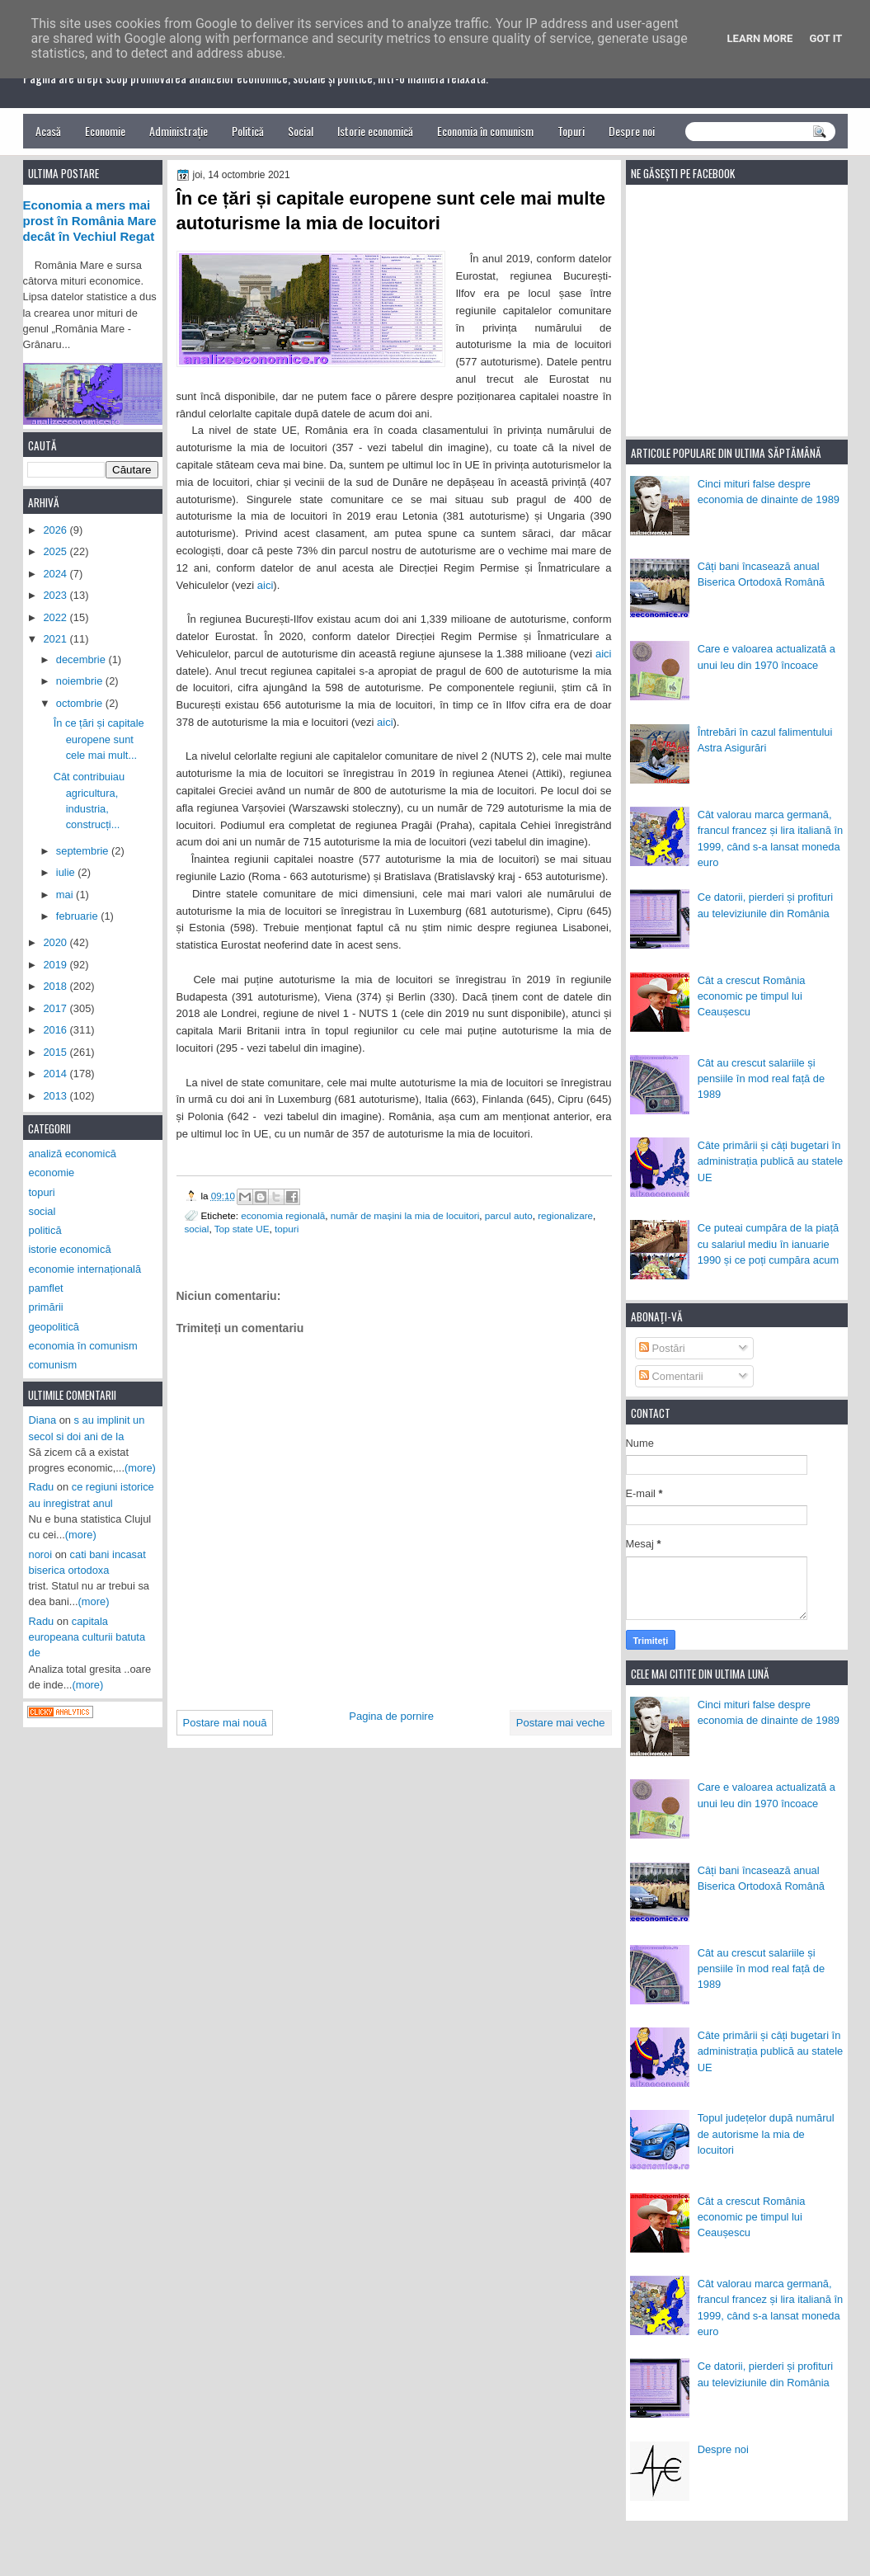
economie (52, 1172)
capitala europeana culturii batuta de (87, 1637)
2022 (56, 617)
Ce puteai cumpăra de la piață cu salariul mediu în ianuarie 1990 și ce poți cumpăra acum (768, 1244)
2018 (56, 986)
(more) (140, 1468)
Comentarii (671, 1376)
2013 (56, 1096)
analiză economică (73, 1153)
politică (45, 1230)
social (197, 1228)
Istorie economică (375, 130)
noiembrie (81, 681)
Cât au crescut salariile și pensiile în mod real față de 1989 (761, 1079)
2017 (56, 1008)
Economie (105, 130)
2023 (56, 595)
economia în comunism (83, 1346)
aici (265, 585)
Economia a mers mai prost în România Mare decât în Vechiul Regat (90, 221)
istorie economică (70, 1249)
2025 (56, 551)
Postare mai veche (560, 1723)
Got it (825, 38)
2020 (56, 942)
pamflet (46, 1288)
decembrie (82, 659)
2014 (56, 1073)
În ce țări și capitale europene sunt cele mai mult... (99, 739)
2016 (56, 1030)
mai (66, 894)
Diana (43, 1420)
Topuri (571, 130)
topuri (287, 1228)
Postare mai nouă (225, 1723)
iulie (67, 872)
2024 (56, 573)
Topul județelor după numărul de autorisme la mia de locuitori (766, 2134)
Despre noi (632, 130)
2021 (56, 639)
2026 (56, 530)
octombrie (81, 703)
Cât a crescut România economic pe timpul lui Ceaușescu (752, 996)
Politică (248, 130)
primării (46, 1307)
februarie (78, 916)
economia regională (283, 1215)
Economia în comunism (485, 130)
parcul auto (509, 1215)
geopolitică (54, 1327)
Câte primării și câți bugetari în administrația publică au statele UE (771, 1161)
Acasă (48, 130)
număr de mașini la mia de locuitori (405, 1215)
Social (300, 130)
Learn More (760, 38)
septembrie (83, 851)
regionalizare (565, 1215)
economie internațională (85, 1269)
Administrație (178, 130)
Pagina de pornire (391, 1716)
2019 (56, 964)
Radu (41, 1487)
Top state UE (242, 1228)
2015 (56, 1052)
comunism (53, 1365)
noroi (41, 1554)
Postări (662, 1348)
